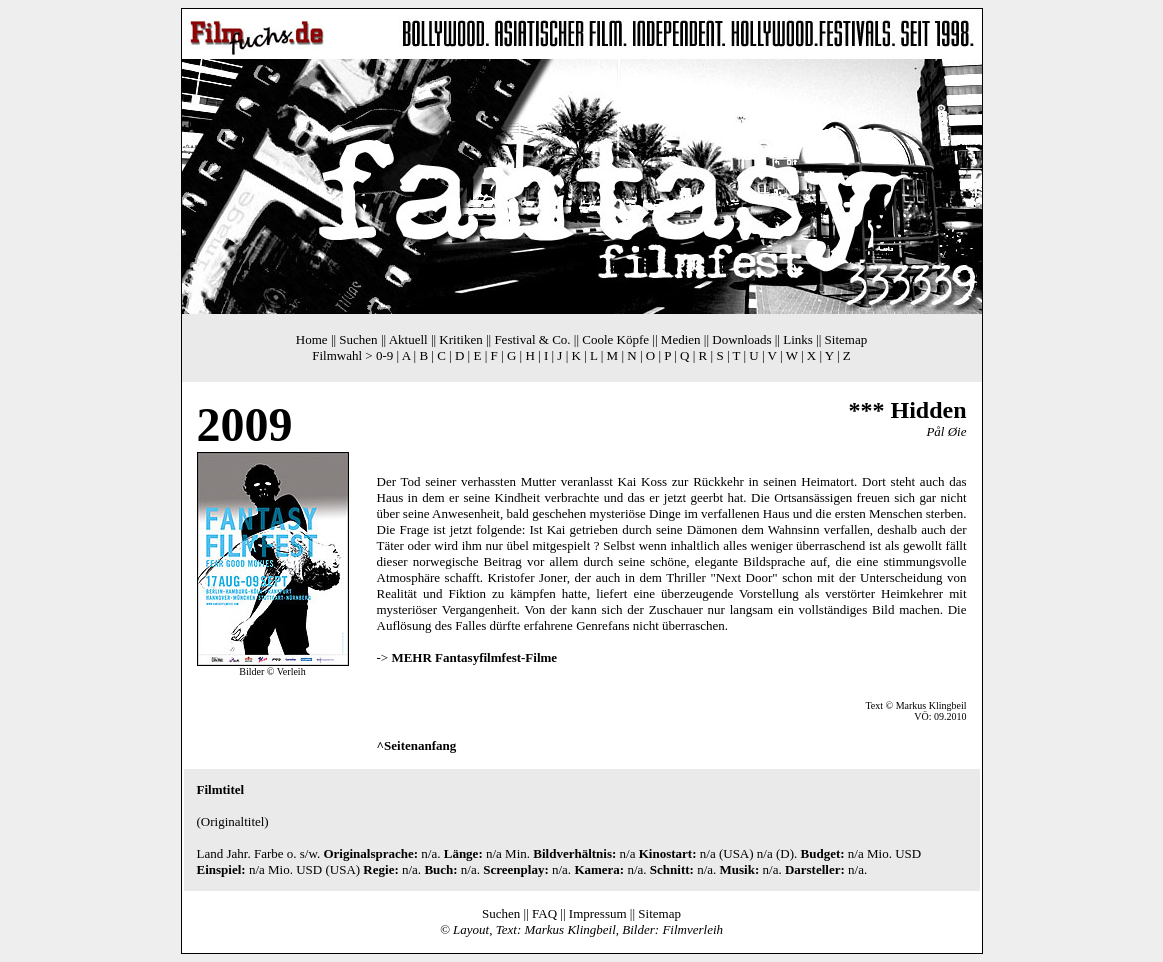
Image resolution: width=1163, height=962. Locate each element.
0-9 (384, 355)
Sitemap (846, 339)
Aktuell (408, 339)
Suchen (358, 339)
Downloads (741, 339)
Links (798, 339)
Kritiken (460, 339)
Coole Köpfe (615, 339)
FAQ (544, 913)
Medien (681, 339)
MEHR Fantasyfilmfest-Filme (474, 657)
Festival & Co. (532, 339)
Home (312, 339)
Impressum (598, 913)
